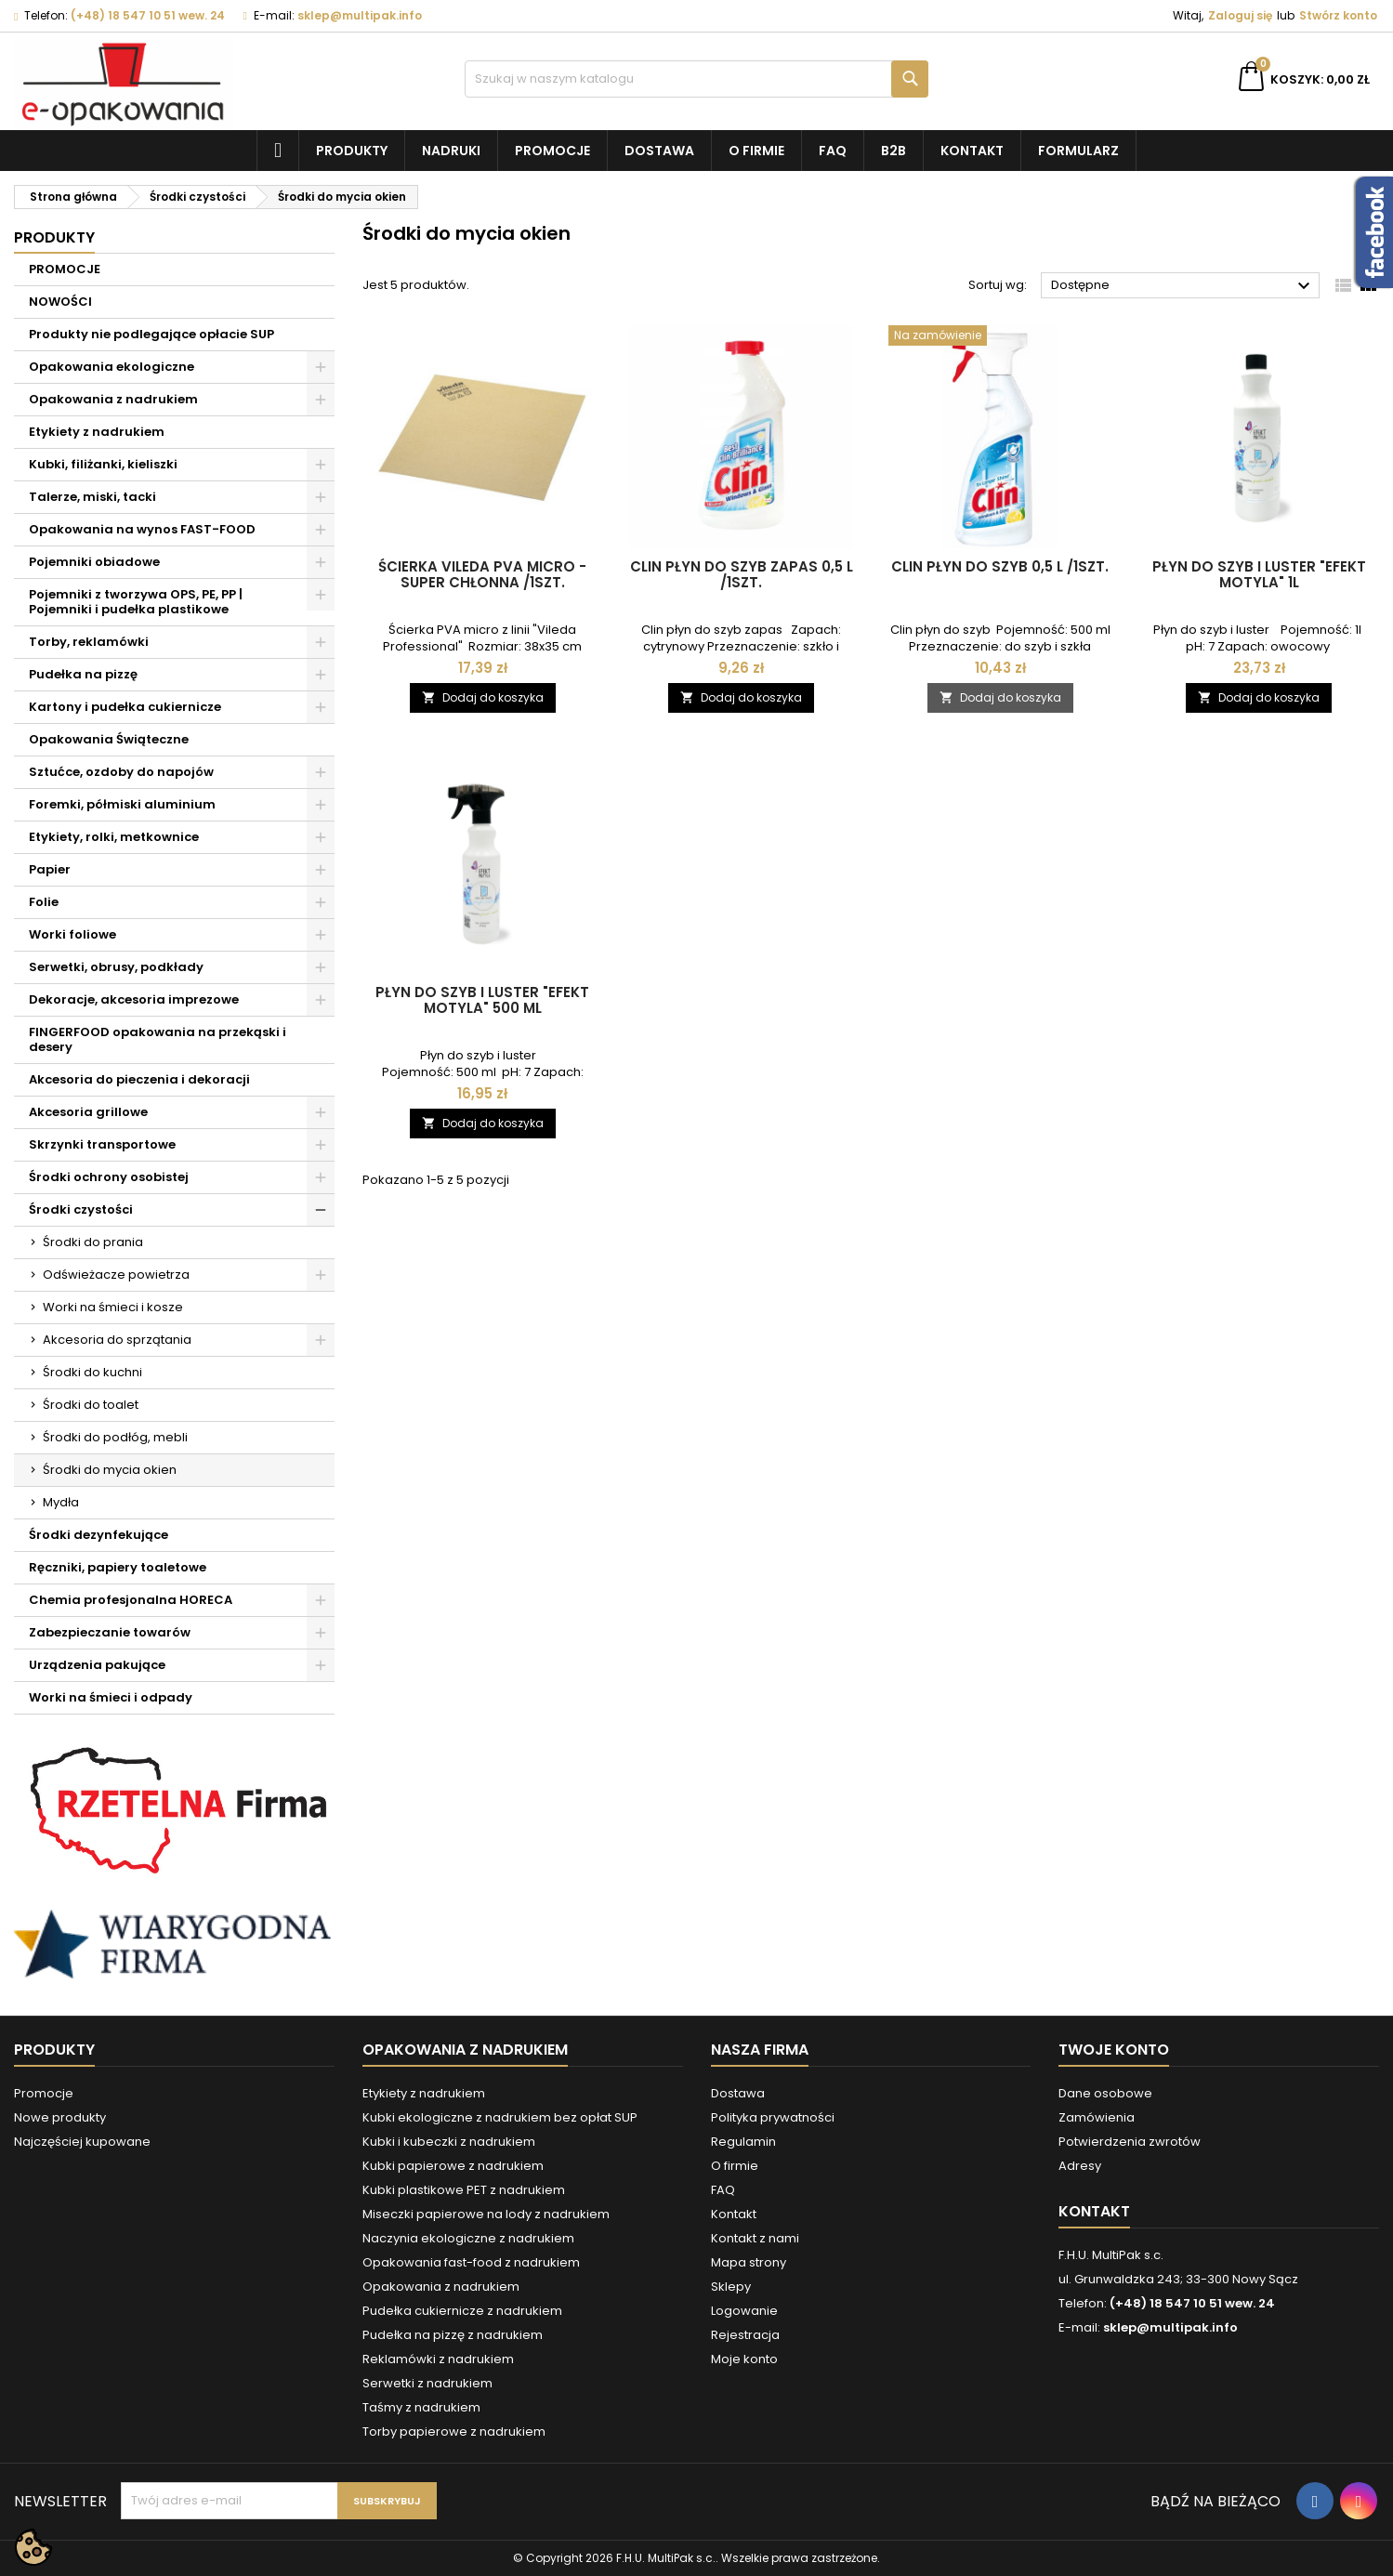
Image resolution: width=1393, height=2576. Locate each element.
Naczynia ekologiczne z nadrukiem (468, 2238)
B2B (893, 150)
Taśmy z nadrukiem (421, 2407)
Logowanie (744, 2311)
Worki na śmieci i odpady (110, 1697)
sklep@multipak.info (359, 15)
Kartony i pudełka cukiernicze (125, 707)
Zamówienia (1096, 2117)
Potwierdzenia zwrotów (1129, 2141)
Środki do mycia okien (110, 1470)
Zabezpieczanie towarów (110, 1632)
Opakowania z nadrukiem (113, 399)
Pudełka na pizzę (83, 674)
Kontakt (972, 150)
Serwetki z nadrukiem (427, 2383)
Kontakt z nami (755, 2238)
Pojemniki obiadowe (94, 562)
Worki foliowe (72, 934)
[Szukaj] (697, 79)
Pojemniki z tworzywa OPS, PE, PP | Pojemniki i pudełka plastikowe (136, 601)
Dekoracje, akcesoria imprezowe (134, 999)
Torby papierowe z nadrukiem (453, 2431)
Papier (50, 869)
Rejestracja (745, 2335)
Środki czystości (81, 1209)
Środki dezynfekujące (98, 1535)
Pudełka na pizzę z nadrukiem (452, 2335)
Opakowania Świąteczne (109, 739)
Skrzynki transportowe (102, 1144)
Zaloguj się (1240, 15)
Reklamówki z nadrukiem (438, 2359)
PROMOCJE (64, 269)
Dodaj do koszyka (483, 697)
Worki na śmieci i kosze (113, 1307)
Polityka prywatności (772, 2117)
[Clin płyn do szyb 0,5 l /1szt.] (1000, 337)
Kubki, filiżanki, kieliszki (103, 464)
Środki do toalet (90, 1404)
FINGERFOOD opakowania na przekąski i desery (157, 1039)
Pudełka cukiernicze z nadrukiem (462, 2311)
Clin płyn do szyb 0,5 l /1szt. (1000, 566)
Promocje (552, 150)
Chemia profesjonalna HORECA (130, 1600)
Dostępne (1183, 286)
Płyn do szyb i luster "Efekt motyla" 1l (1259, 574)
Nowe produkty (60, 2117)
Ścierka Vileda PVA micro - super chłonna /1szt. (482, 574)
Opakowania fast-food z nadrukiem (471, 2262)
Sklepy (731, 2286)
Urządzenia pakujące (97, 1665)
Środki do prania (93, 1242)
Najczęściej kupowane (82, 2141)
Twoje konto (1113, 2049)
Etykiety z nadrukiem (96, 431)
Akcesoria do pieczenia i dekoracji (139, 1079)
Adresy (1079, 2166)
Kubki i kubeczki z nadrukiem (448, 2141)
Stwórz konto (1338, 15)
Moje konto (744, 2359)
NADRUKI (451, 150)
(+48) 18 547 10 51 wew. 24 (148, 15)
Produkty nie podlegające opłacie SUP (151, 334)
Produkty (352, 150)
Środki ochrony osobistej (109, 1177)
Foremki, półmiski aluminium (122, 804)
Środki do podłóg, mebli (115, 1437)
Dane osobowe (1105, 2093)
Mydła (61, 1502)
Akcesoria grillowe (88, 1112)
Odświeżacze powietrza (116, 1274)
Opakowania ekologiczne (111, 366)
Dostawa (659, 150)
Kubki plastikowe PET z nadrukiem (463, 2190)
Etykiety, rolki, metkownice (114, 837)
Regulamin (743, 2141)
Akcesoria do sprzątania (117, 1339)
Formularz (1078, 150)
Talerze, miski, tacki (92, 497)
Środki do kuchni (92, 1372)
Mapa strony (748, 2262)
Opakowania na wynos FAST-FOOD (142, 529)
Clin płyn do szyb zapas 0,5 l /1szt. (741, 574)
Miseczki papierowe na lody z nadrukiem (486, 2214)
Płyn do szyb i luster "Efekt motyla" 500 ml (482, 1000)
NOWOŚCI (60, 301)
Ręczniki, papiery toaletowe (117, 1567)
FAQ (833, 150)
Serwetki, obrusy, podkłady (116, 967)
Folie (44, 902)
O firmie (756, 150)
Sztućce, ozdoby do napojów (121, 772)
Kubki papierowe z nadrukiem (453, 2166)
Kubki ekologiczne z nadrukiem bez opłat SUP (499, 2117)
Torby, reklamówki (89, 642)
